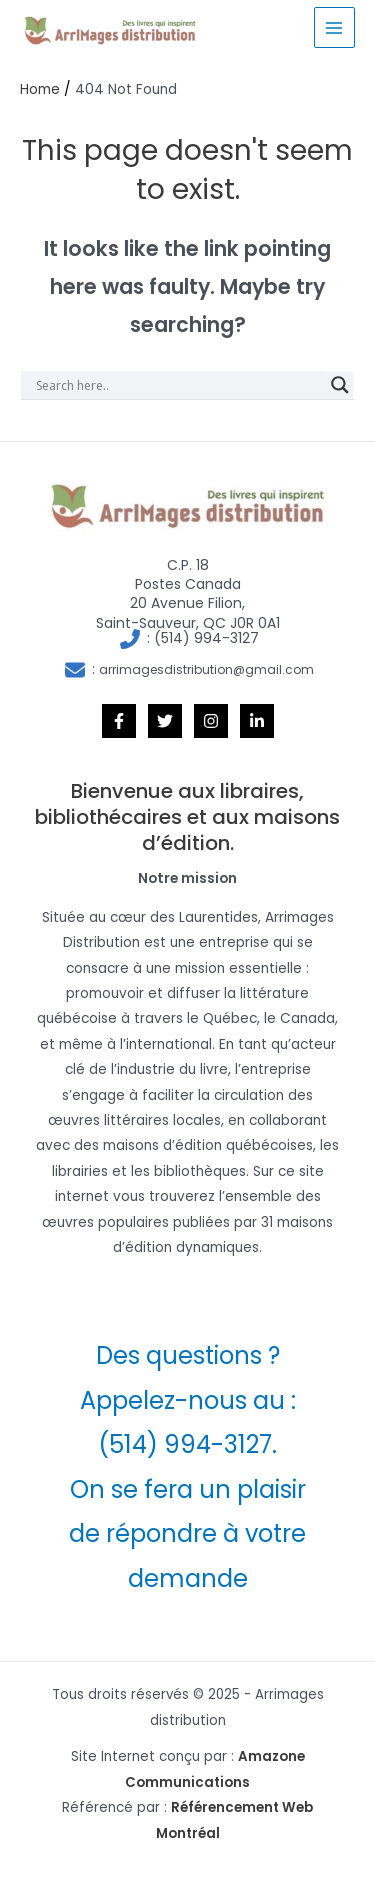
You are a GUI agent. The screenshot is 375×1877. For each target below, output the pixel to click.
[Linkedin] (257, 721)
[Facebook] (119, 721)
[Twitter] (165, 721)
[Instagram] (211, 721)
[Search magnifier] (340, 385)
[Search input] (178, 385)
